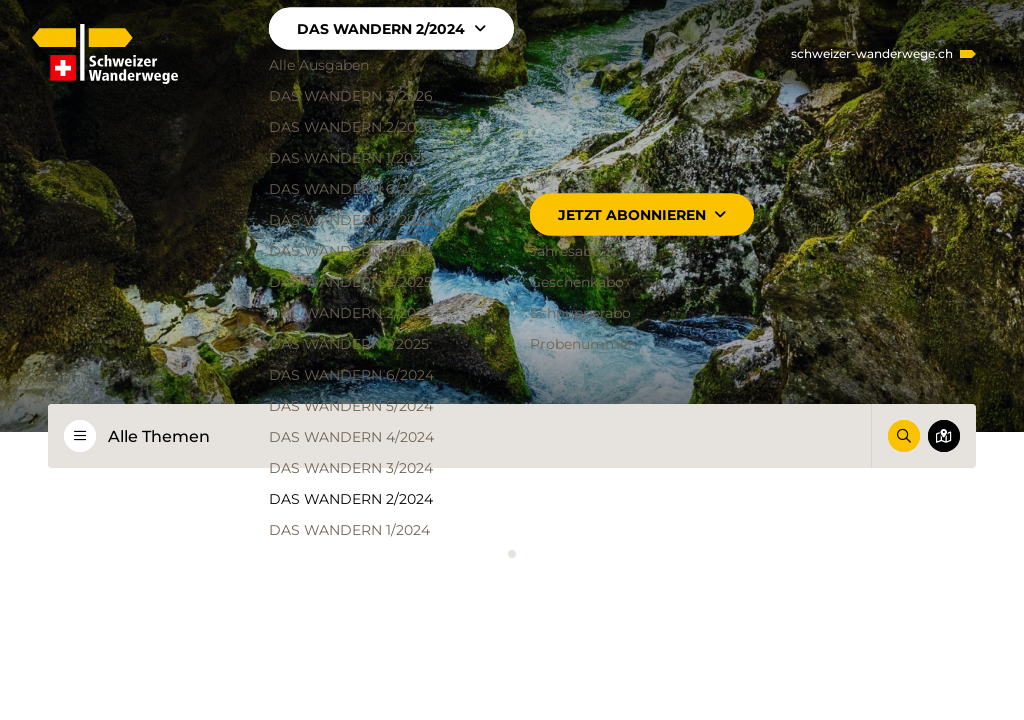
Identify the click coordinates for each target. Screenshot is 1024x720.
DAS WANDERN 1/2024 (350, 530)
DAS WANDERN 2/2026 (352, 127)
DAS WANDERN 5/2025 (351, 220)
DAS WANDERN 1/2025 (350, 344)
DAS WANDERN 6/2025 (352, 189)
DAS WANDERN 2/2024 (392, 29)
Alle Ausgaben (320, 65)
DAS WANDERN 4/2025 (352, 251)
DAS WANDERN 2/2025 (351, 313)
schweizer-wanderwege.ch (872, 54)
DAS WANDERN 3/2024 (352, 468)
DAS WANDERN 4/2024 (352, 437)
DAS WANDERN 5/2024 (352, 406)
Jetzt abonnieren (642, 215)
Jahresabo (565, 251)
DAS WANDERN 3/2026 (352, 96)
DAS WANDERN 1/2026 (350, 158)
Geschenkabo (577, 282)
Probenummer (582, 344)
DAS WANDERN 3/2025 (351, 282)
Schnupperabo (580, 313)
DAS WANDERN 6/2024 (352, 375)
